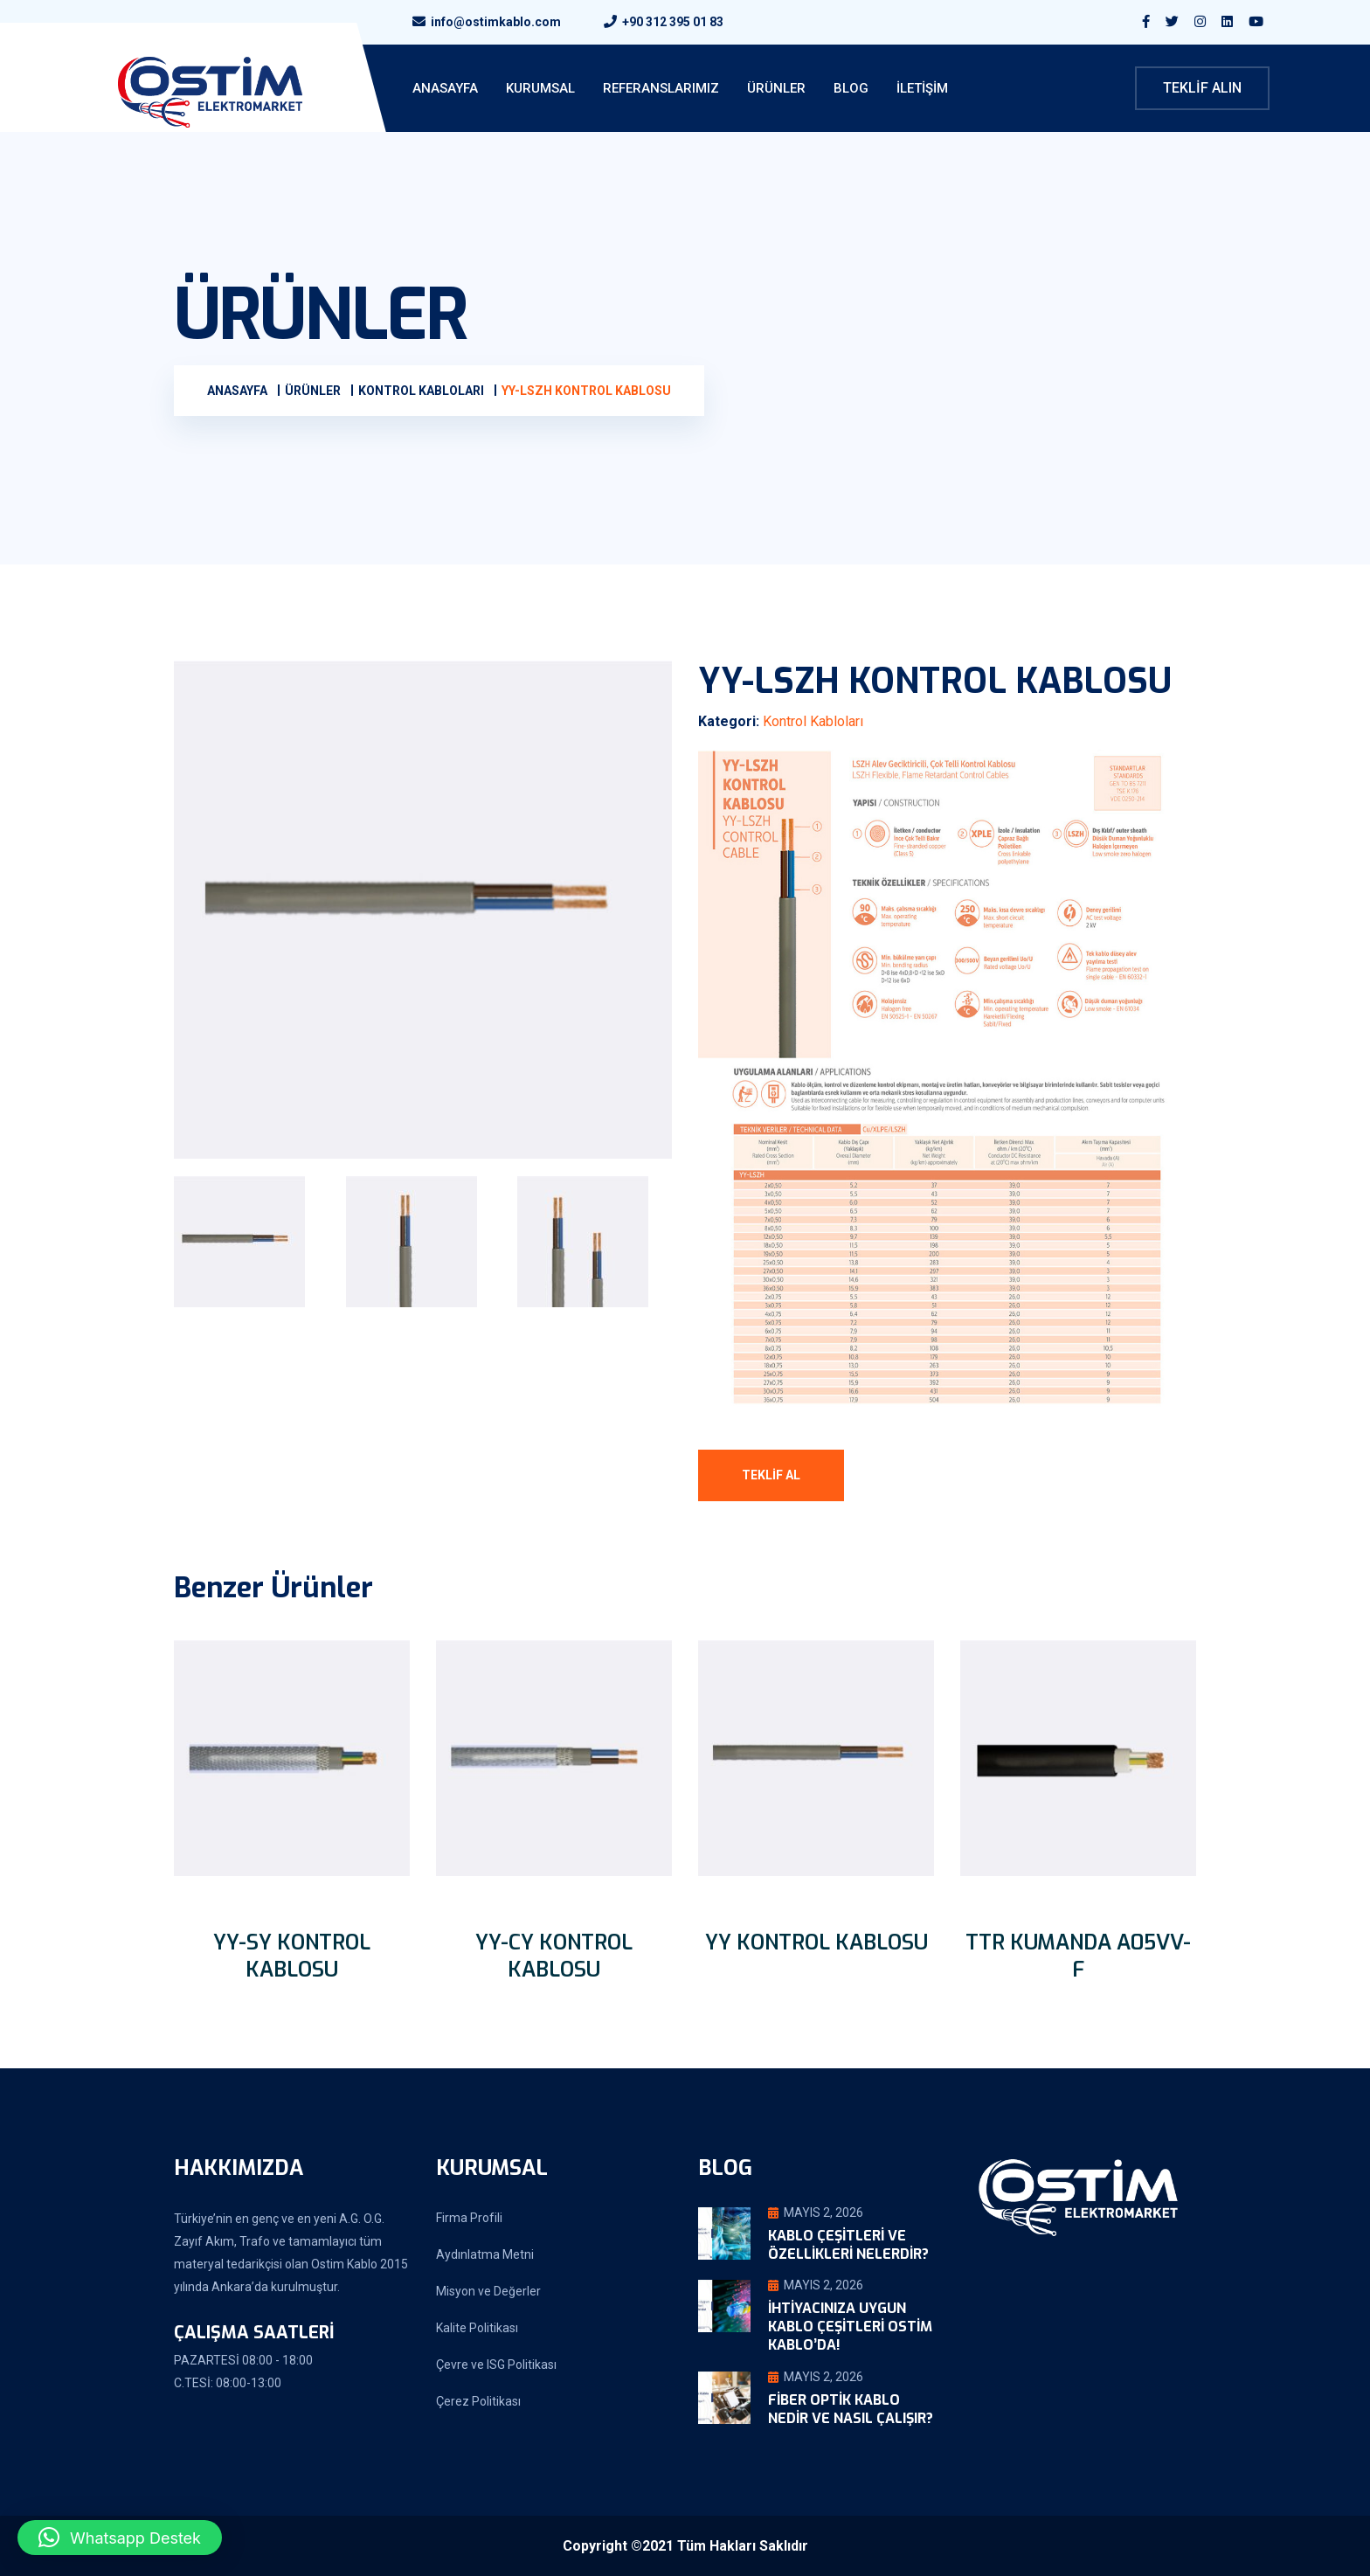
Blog (851, 88)
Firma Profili (469, 2218)
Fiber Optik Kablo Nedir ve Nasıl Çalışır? (850, 2409)
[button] (119, 2537)
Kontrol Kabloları (813, 721)
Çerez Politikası (478, 2401)
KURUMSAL (540, 88)
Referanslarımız (661, 88)
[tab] (251, 1241)
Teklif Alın (1202, 88)
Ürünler (776, 88)
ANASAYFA (445, 88)
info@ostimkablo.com (496, 22)
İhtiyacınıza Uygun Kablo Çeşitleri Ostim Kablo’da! (850, 2326)
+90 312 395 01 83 (672, 22)
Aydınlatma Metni (485, 2254)
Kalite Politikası (477, 2328)
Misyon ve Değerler (488, 2291)
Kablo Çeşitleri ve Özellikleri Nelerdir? (848, 2244)
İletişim (922, 88)
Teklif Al (771, 1475)
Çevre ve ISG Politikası (496, 2365)
